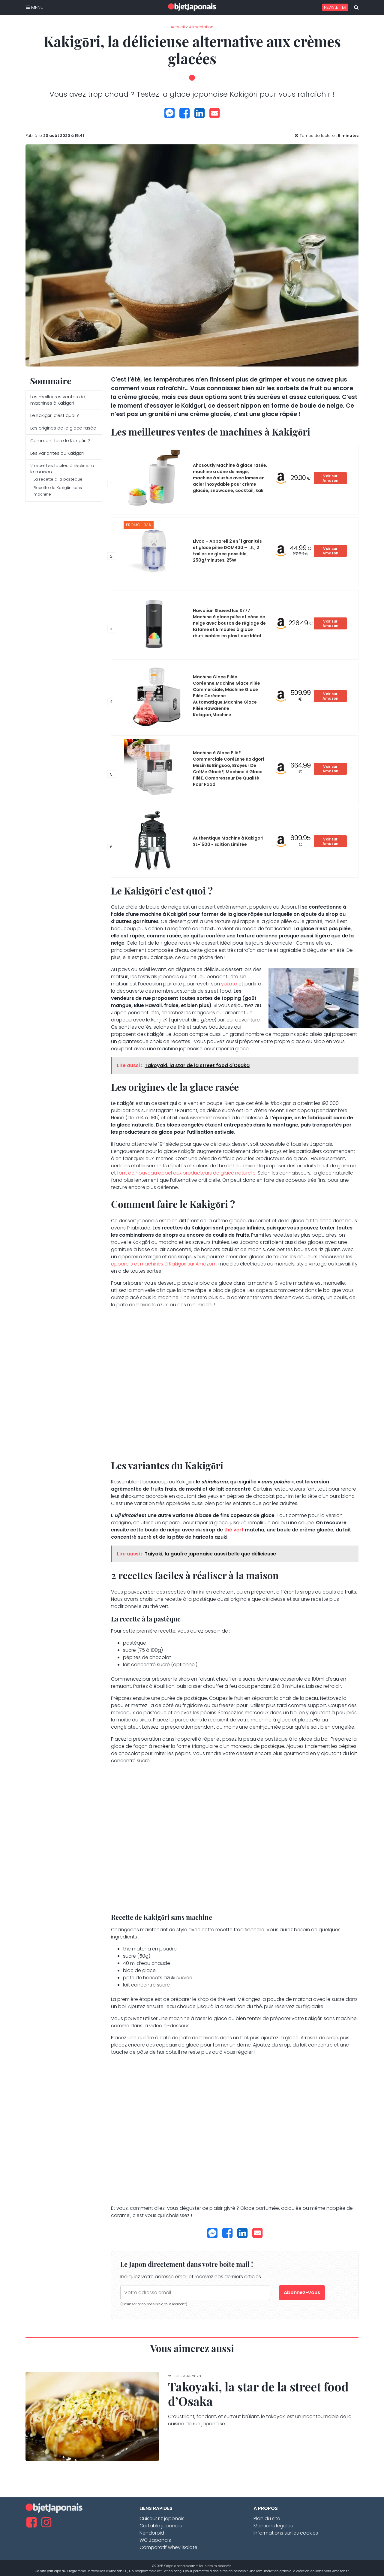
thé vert (234, 1529)
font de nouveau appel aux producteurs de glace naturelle (186, 1172)
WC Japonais (155, 2540)
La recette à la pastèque (58, 479)
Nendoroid (152, 2532)
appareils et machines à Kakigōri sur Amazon (163, 1263)
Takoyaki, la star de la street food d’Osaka (258, 2393)
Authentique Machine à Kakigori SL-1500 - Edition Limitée (228, 841)
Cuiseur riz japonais (162, 2518)
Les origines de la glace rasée (63, 428)
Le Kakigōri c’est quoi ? (54, 415)
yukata (229, 983)
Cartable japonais (161, 2525)
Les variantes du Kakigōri (57, 453)
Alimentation (201, 26)
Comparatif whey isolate (168, 2547)
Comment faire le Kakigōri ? (60, 441)
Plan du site (267, 2518)
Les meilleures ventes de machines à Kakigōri (57, 400)
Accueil (178, 26)
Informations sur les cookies (286, 2532)
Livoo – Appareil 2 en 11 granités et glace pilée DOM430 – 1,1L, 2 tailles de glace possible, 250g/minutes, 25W (227, 550)
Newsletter (335, 7)
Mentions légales (273, 2525)
